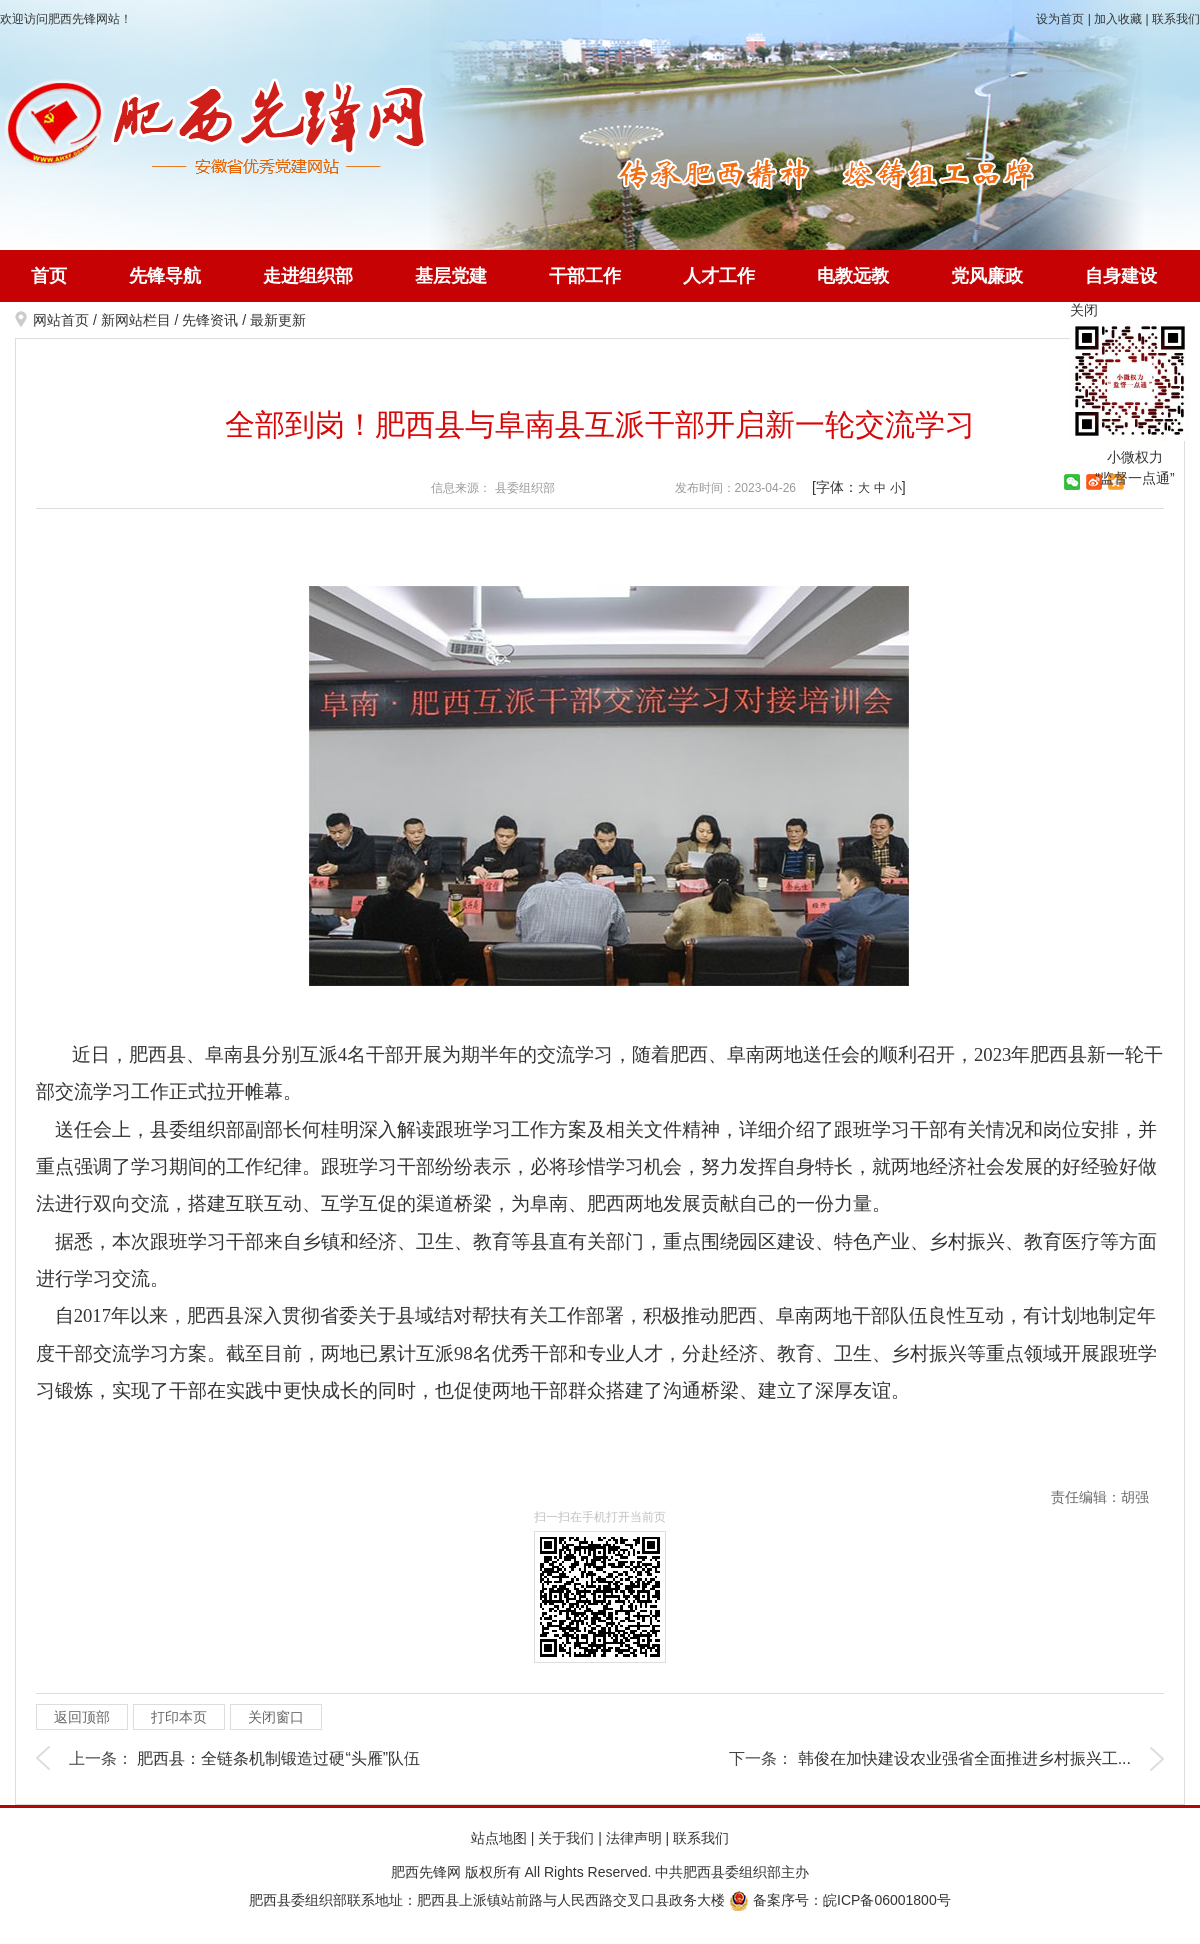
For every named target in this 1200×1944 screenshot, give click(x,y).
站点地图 (499, 1838)
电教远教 (853, 276)
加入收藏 (1118, 19)
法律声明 (634, 1838)
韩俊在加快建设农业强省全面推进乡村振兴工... (964, 1758)
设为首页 (1060, 19)
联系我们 (1176, 19)
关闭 (1084, 310)
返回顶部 (82, 1717)
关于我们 (566, 1838)
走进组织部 (308, 276)
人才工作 (719, 276)
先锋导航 (165, 276)
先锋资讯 (210, 320)
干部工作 (585, 276)
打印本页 (179, 1717)
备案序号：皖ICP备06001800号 (840, 1900)
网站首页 (61, 320)
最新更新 (278, 320)
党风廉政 (987, 276)
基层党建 (451, 276)
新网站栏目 (136, 320)
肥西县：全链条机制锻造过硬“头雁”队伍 (278, 1758)
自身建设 (1121, 276)
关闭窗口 (276, 1717)
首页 (49, 276)
